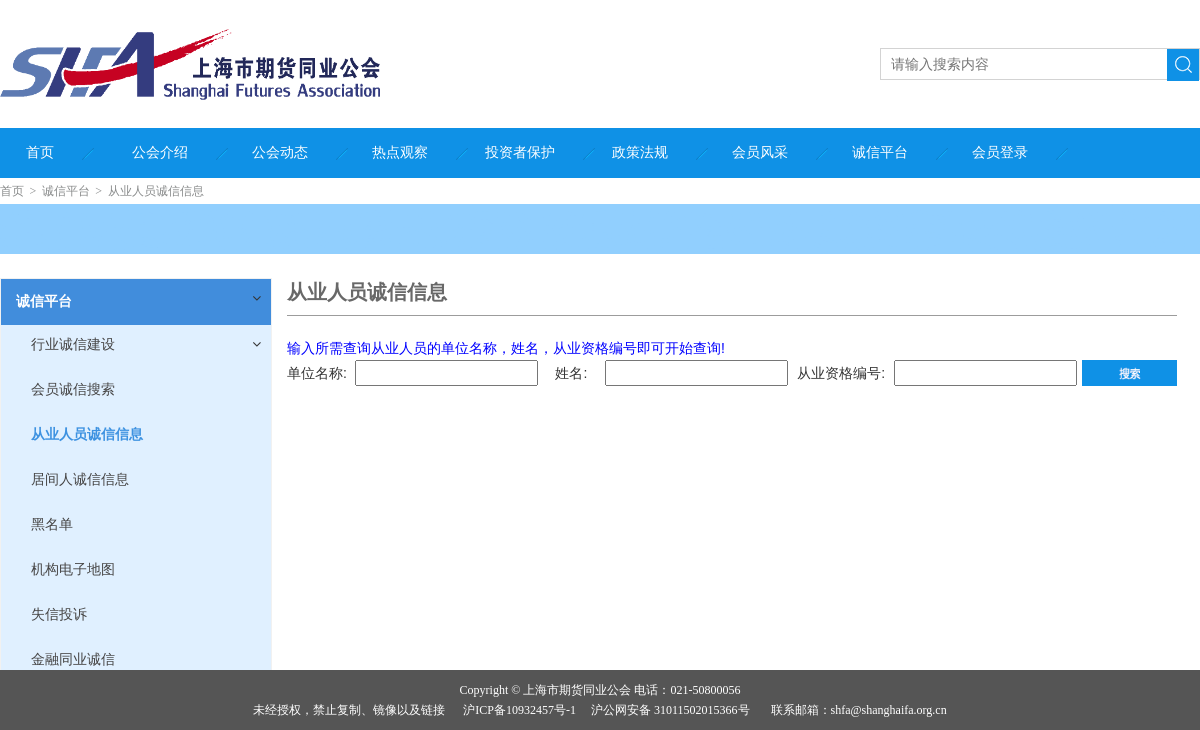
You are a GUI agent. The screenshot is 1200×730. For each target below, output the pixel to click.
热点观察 (400, 152)
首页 (40, 152)
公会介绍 (160, 152)
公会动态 (280, 152)
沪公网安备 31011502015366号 (670, 710)
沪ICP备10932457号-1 (519, 710)
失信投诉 (59, 614)
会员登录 (1000, 152)
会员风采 (760, 152)
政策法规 (640, 152)
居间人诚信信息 (80, 479)
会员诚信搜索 (73, 389)
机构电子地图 (73, 569)
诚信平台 (880, 152)
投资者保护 (520, 152)
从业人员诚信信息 (156, 191)
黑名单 (52, 524)
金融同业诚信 (73, 659)
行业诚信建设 (73, 344)
